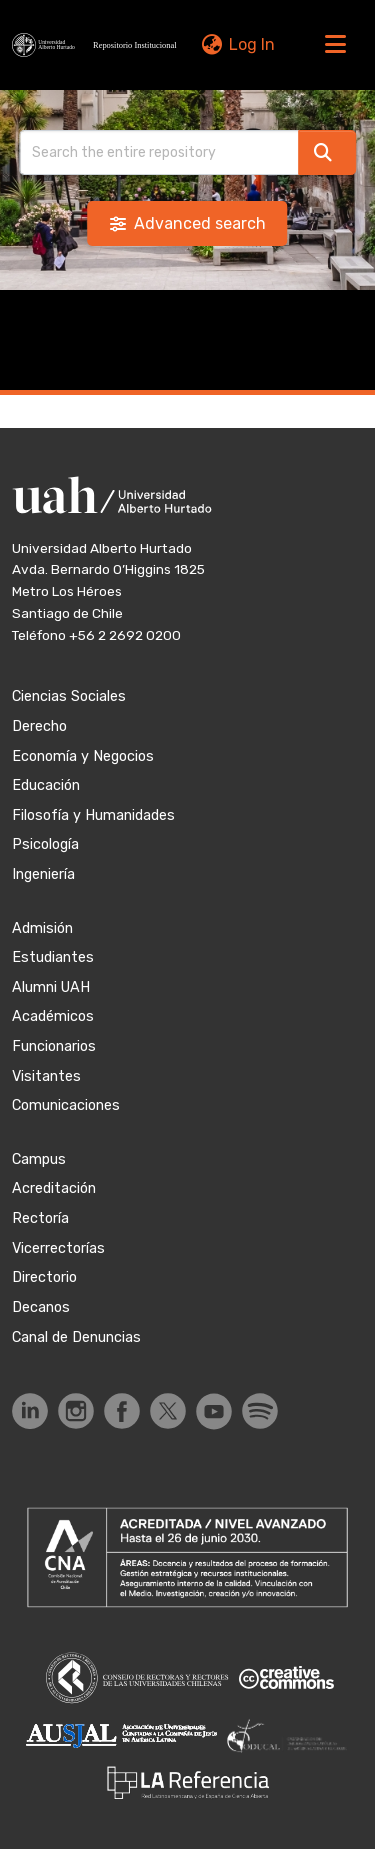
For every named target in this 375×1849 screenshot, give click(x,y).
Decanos (41, 1307)
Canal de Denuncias (76, 1337)
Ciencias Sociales (69, 696)
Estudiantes (53, 957)
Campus (39, 1159)
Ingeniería (43, 874)
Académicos (53, 1016)
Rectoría (40, 1218)
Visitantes (46, 1076)
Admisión (42, 928)
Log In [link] (252, 44)
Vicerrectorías (58, 1248)
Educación (46, 785)
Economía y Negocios (83, 756)
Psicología (45, 844)
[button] (97, 45)
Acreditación (54, 1188)
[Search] (159, 152)
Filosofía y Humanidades (93, 815)
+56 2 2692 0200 (125, 635)
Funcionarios (54, 1046)
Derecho (39, 726)
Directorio (44, 1277)
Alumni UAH (51, 987)
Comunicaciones (66, 1105)
